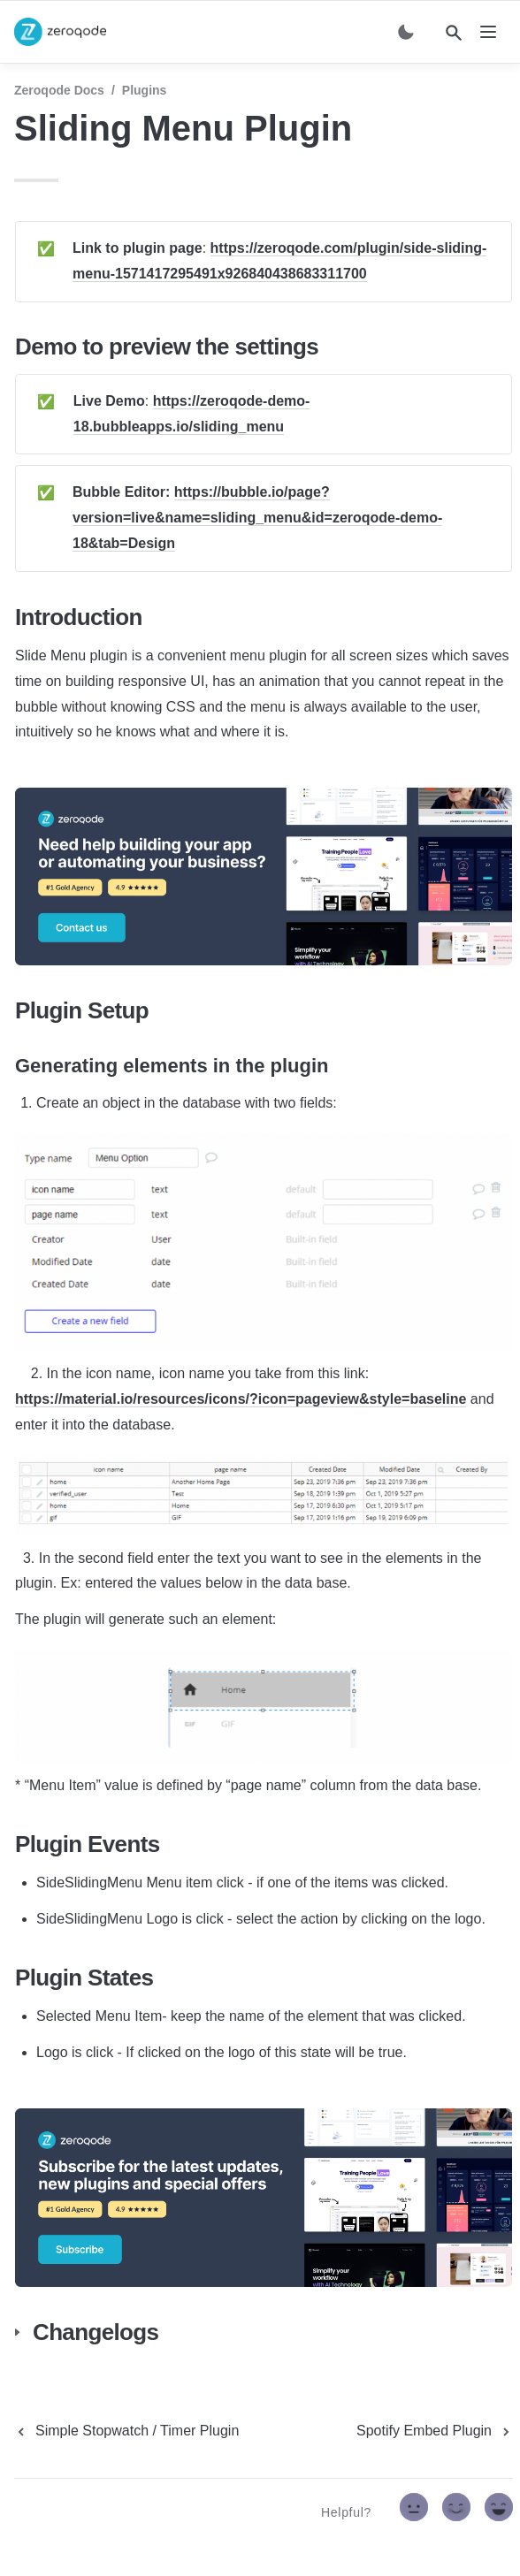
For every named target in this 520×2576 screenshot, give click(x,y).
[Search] (453, 33)
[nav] (488, 32)
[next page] (434, 2431)
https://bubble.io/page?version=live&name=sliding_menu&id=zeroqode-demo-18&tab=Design (257, 517)
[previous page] (126, 2431)
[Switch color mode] (406, 32)
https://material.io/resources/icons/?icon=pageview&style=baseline (240, 1398)
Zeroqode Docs (59, 90)
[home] (60, 32)
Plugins (144, 90)
